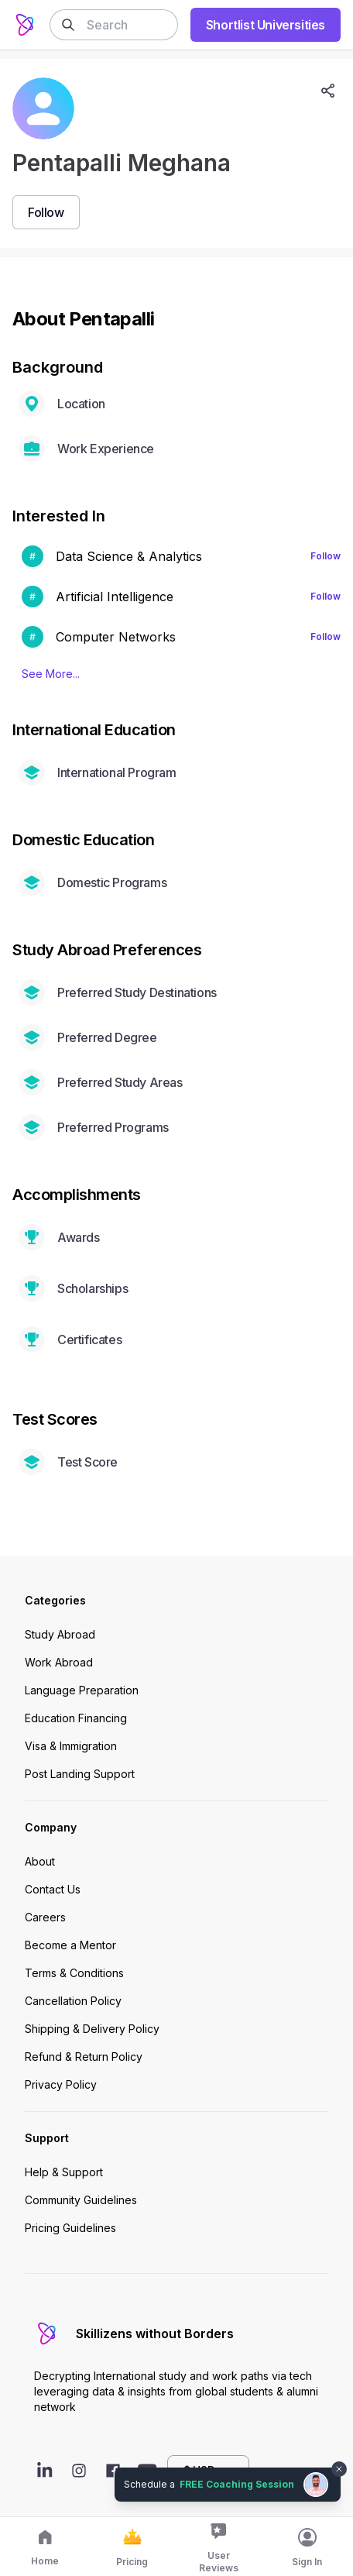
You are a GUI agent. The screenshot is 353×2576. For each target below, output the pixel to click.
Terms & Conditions (74, 1972)
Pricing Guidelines (70, 2227)
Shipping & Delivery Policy (92, 2028)
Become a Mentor (70, 1945)
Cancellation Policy (73, 2000)
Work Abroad (59, 1662)
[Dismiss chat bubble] (339, 2469)
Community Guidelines (81, 2199)
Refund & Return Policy (83, 2056)
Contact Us (53, 1889)
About (40, 1861)
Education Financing (76, 1718)
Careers (45, 1917)
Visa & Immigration (71, 1745)
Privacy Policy (61, 2084)
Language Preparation (82, 1690)
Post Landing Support (80, 1773)
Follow (325, 556)
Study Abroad (60, 1634)
